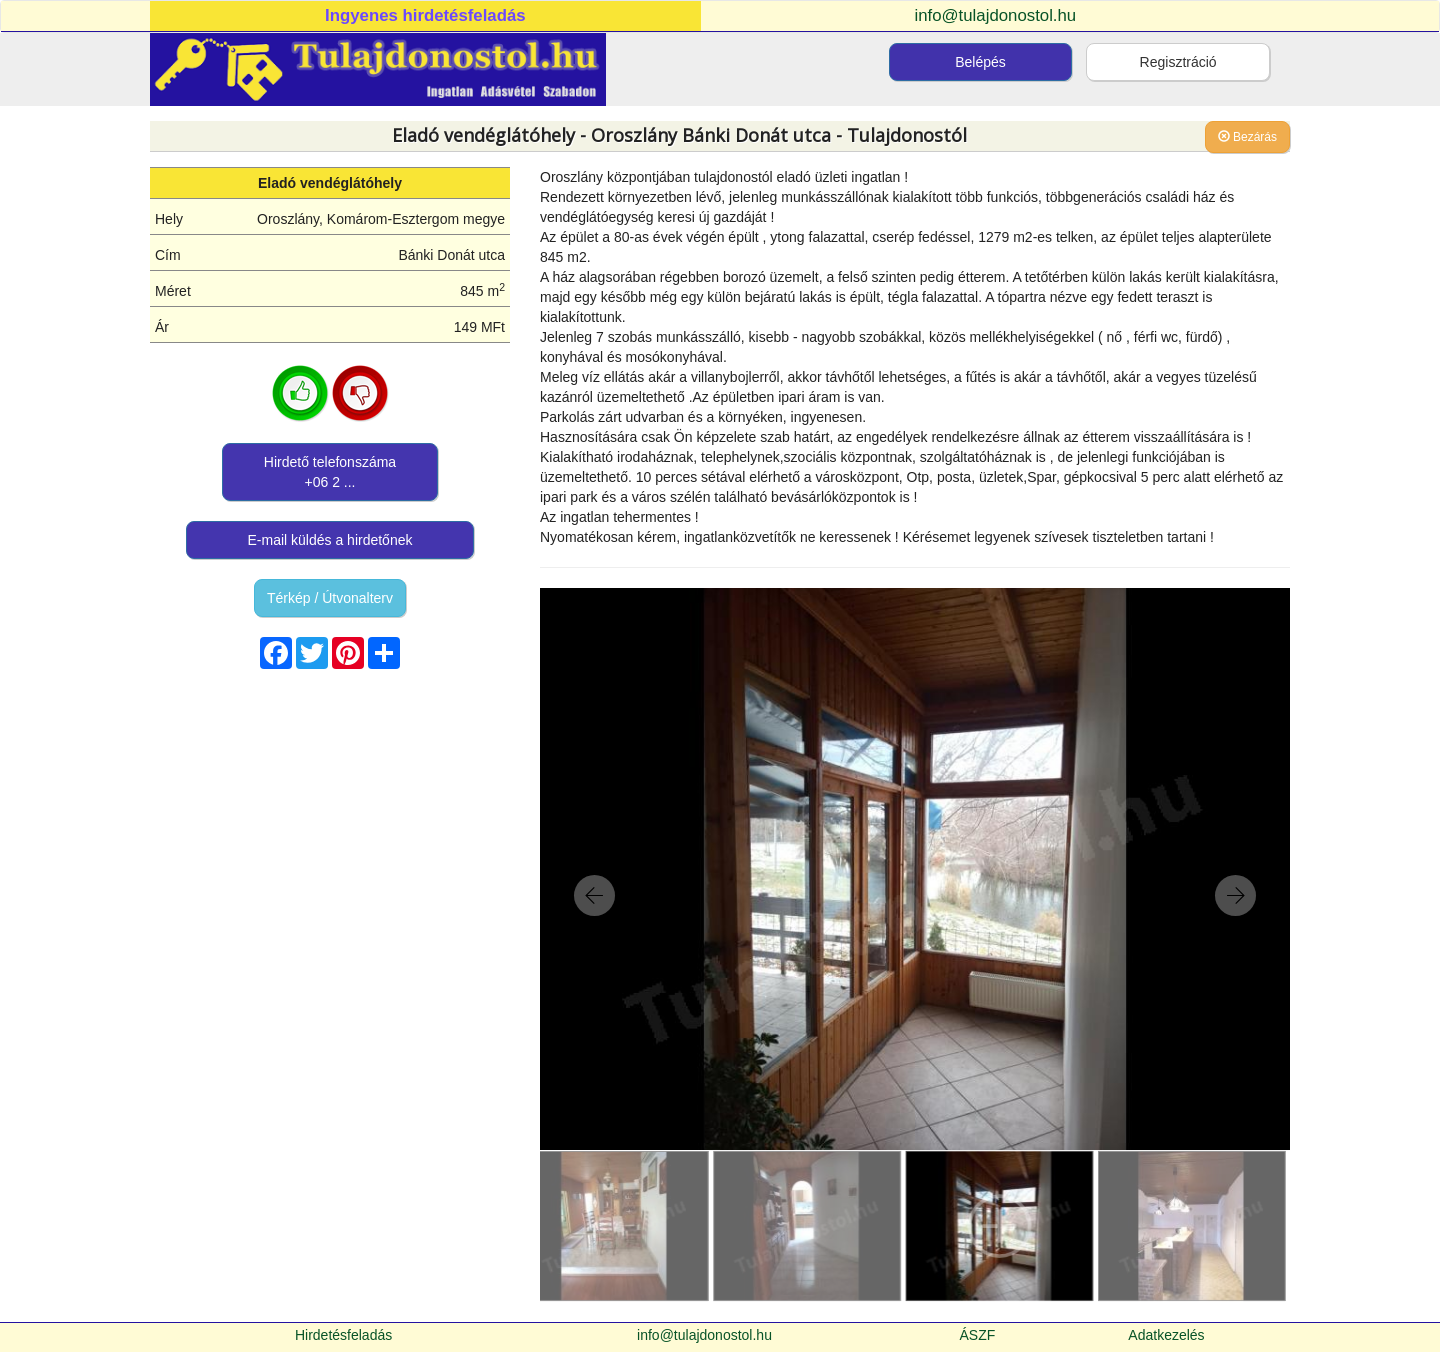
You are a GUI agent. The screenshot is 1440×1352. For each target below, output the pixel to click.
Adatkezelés (1166, 1335)
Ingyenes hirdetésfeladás (425, 15)
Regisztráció (1178, 62)
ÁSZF (978, 1335)
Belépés (980, 62)
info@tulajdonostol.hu (996, 15)
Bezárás (1247, 137)
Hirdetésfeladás (343, 1335)
